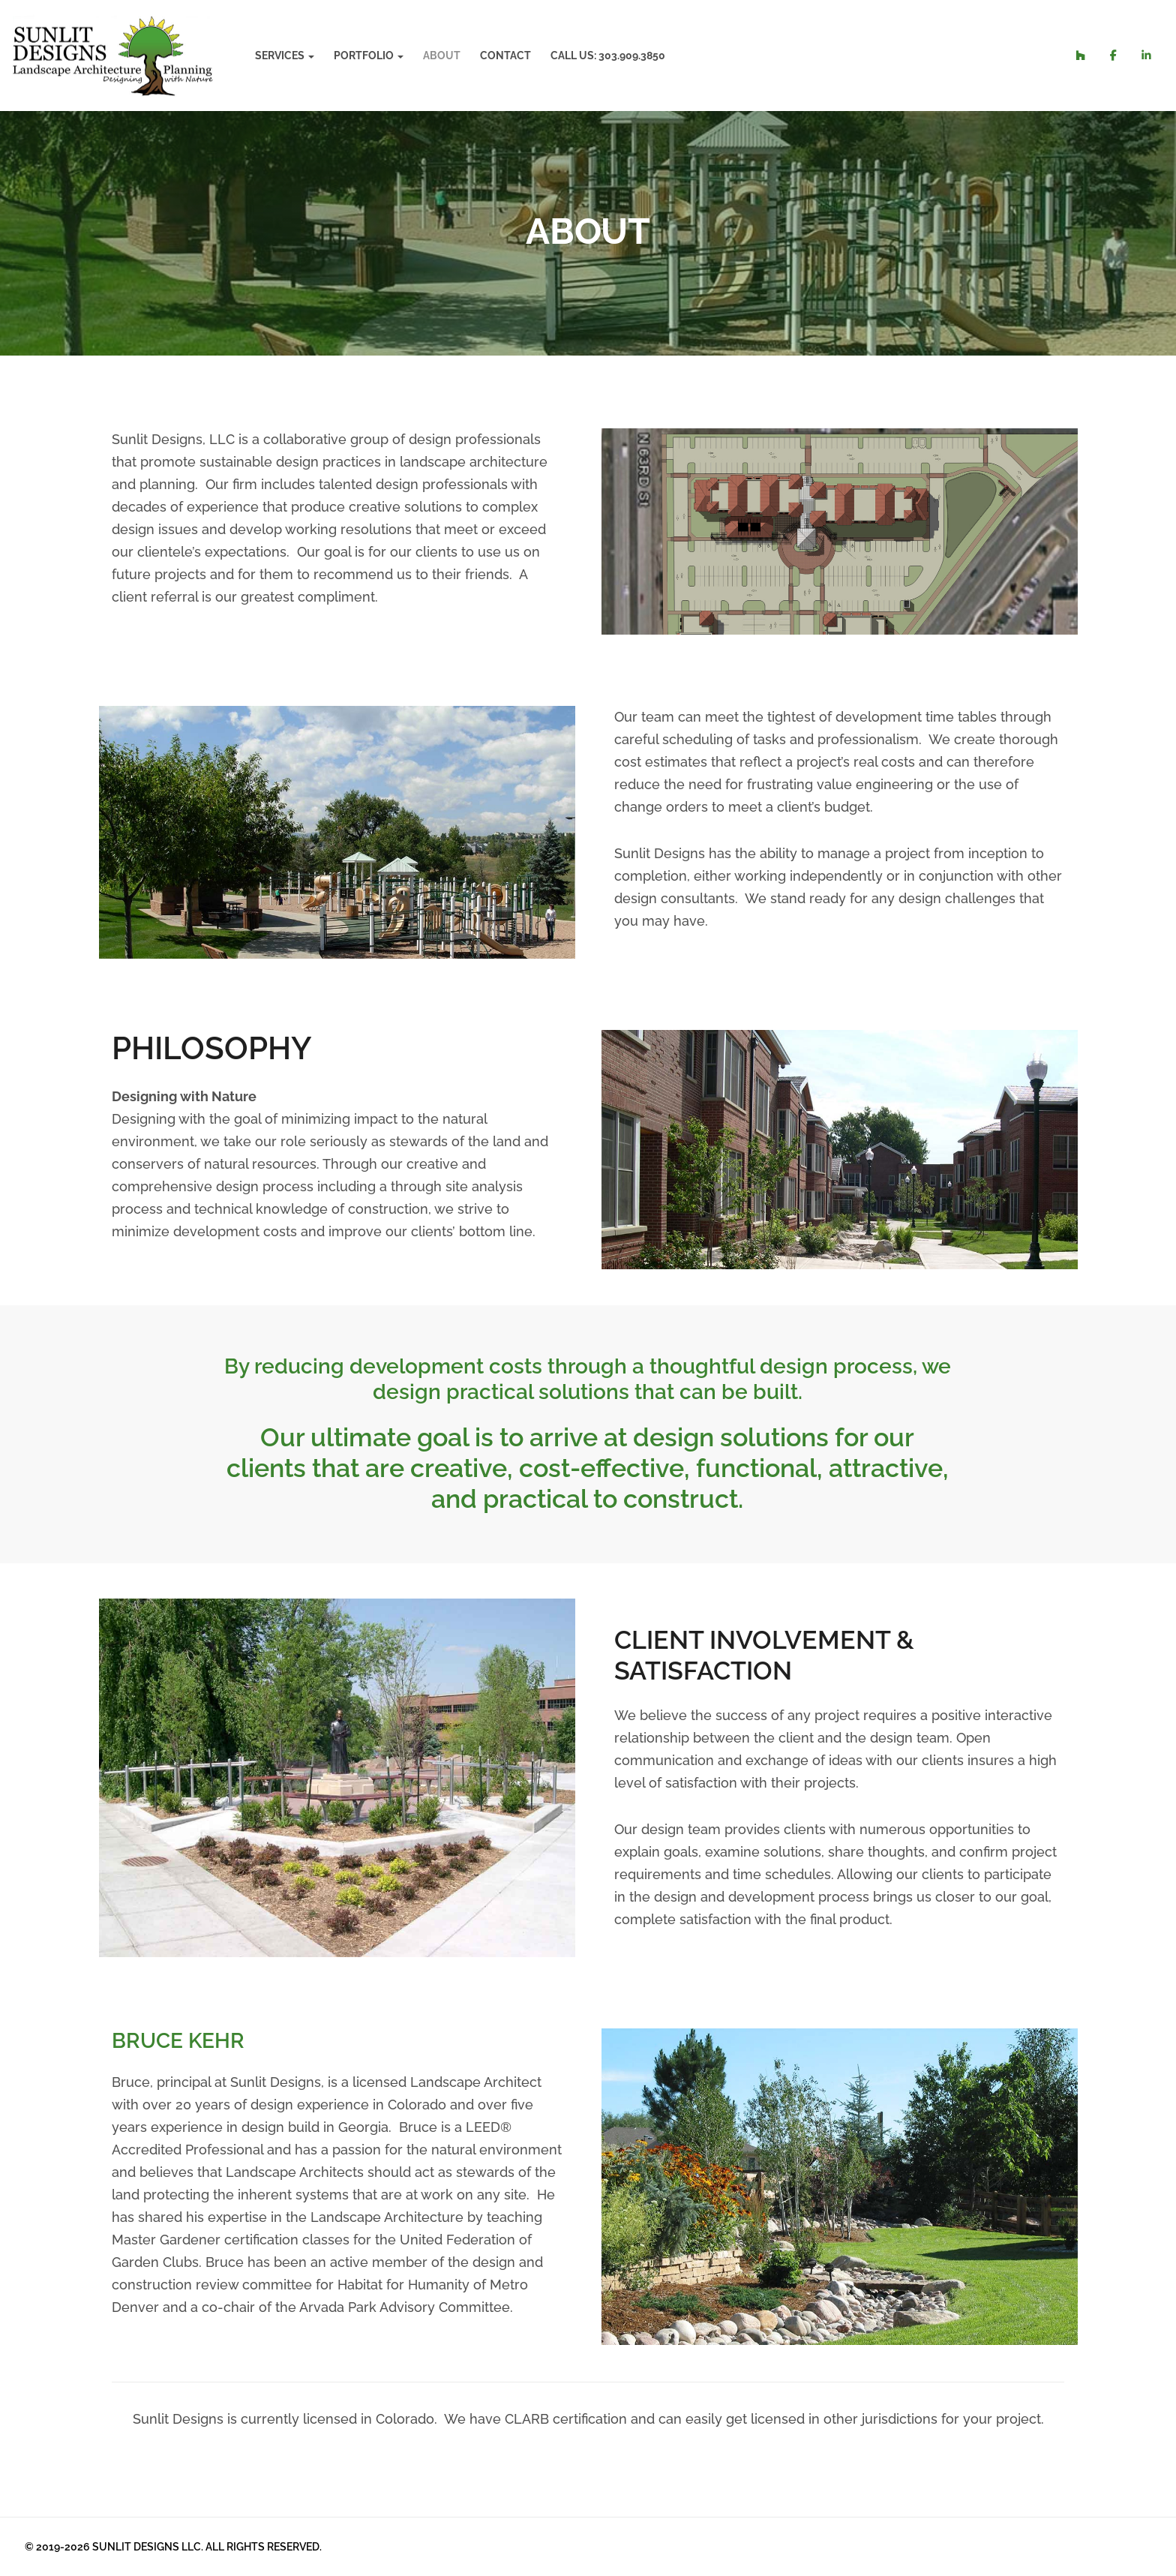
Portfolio (361, 56)
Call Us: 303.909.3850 (605, 56)
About (439, 56)
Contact (503, 56)
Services (279, 56)
